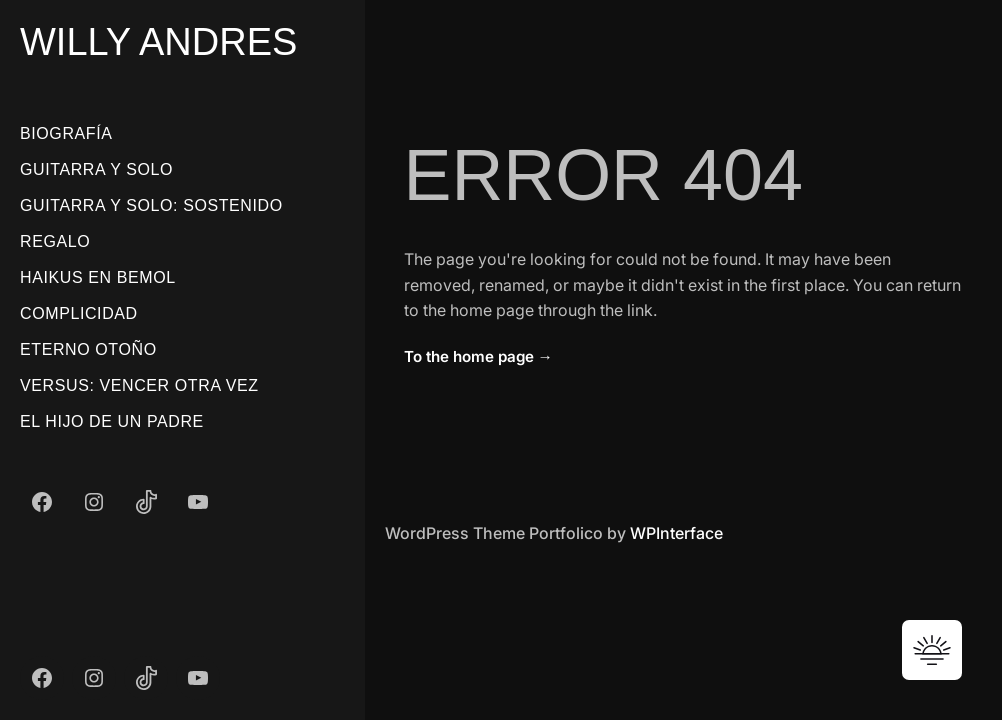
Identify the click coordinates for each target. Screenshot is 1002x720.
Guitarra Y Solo (96, 169)
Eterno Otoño (88, 349)
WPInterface (676, 533)
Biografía (66, 133)
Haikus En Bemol (98, 277)
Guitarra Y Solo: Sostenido (151, 205)
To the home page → (478, 356)
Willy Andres (158, 42)
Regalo (55, 241)
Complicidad (79, 313)
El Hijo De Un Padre (112, 421)
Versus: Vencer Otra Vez (139, 385)
